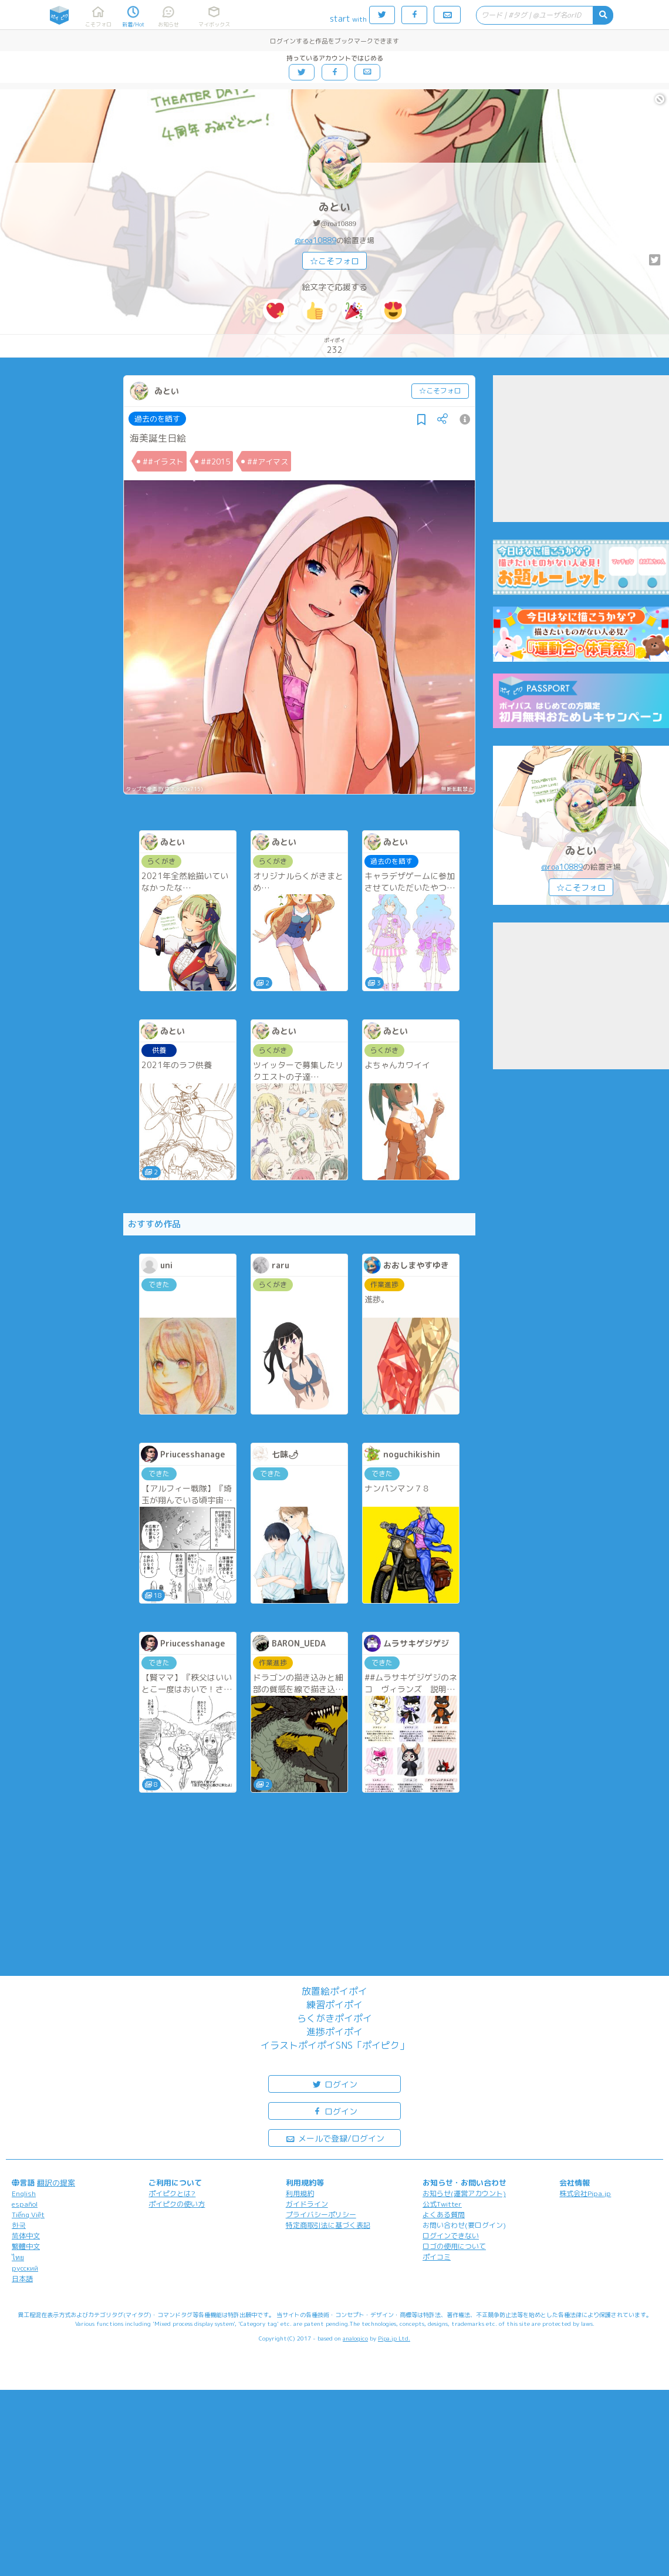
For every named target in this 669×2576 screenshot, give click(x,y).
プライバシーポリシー (321, 2215)
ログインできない (451, 2236)
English (24, 2193)
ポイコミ (437, 2257)
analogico (355, 2338)
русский (25, 2268)
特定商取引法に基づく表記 (328, 2225)
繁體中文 (26, 2246)
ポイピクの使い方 (176, 2204)
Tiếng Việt (28, 2215)
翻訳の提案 (56, 2182)
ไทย (18, 2257)
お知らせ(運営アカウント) (464, 2193)
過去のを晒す (157, 418)
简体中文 (26, 2236)
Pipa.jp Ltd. (394, 2338)
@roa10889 (338, 223)
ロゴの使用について (454, 2246)
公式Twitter (442, 2204)
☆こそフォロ (334, 261)
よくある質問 (444, 2215)
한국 (19, 2225)
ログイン (334, 2083)
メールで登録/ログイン (334, 2137)
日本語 (22, 2279)
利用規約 (300, 2193)
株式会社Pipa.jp (585, 2193)
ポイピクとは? (171, 2193)
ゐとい (334, 207)
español (25, 2204)
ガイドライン (307, 2204)
